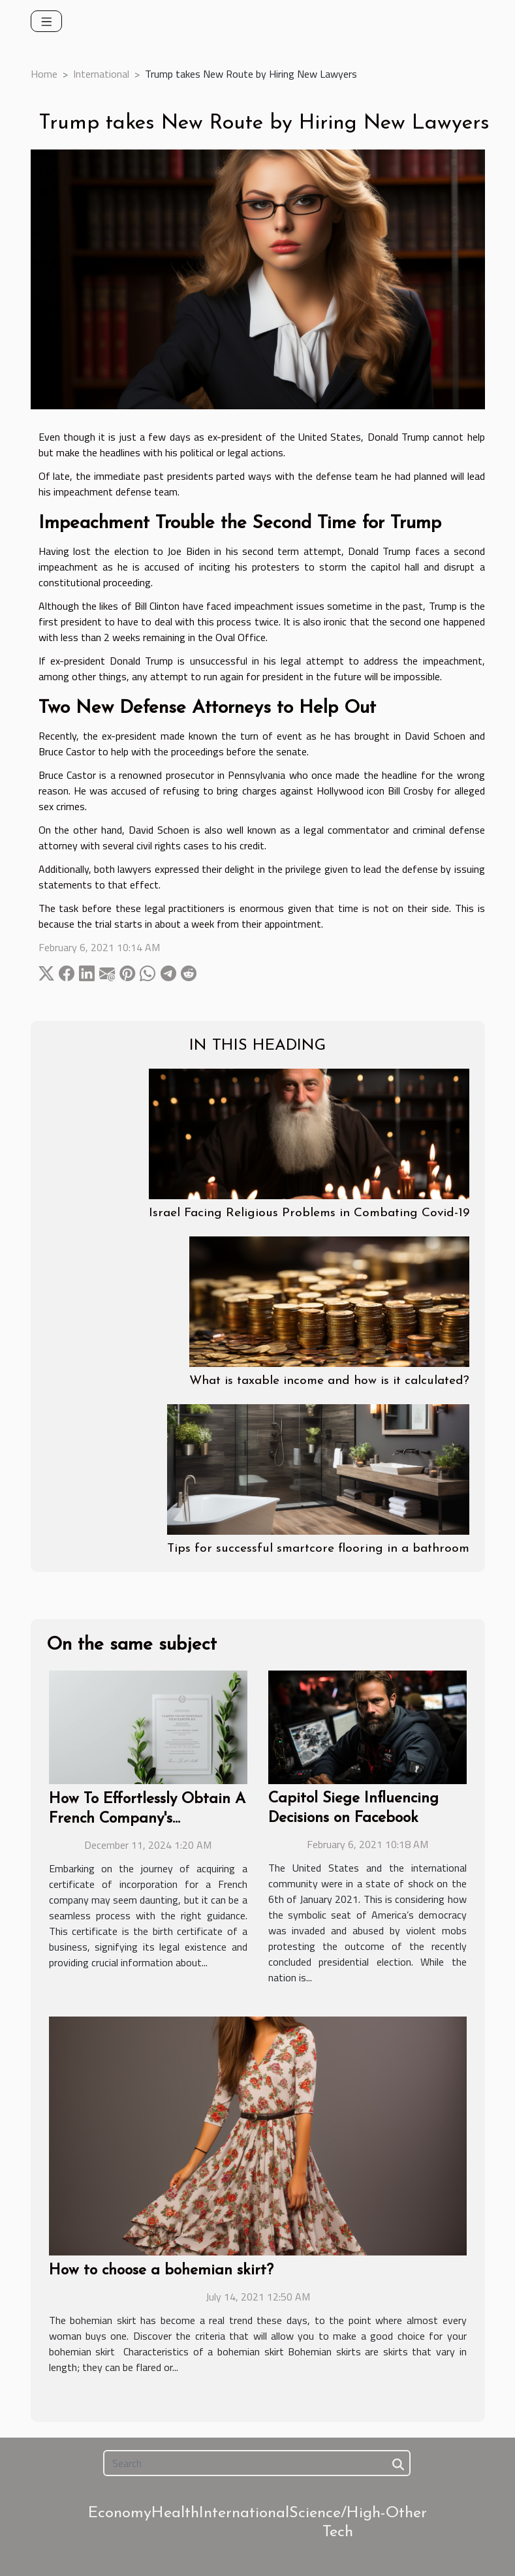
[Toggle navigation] (47, 21)
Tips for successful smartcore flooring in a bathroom (318, 1549)
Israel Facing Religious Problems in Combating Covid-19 (309, 1213)
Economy (119, 2513)
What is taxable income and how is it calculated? (329, 1381)
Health (175, 2513)
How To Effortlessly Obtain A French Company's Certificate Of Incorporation (147, 1819)
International (101, 74)
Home (44, 74)
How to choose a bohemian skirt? (161, 2270)
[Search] (257, 2463)
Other (406, 2513)
